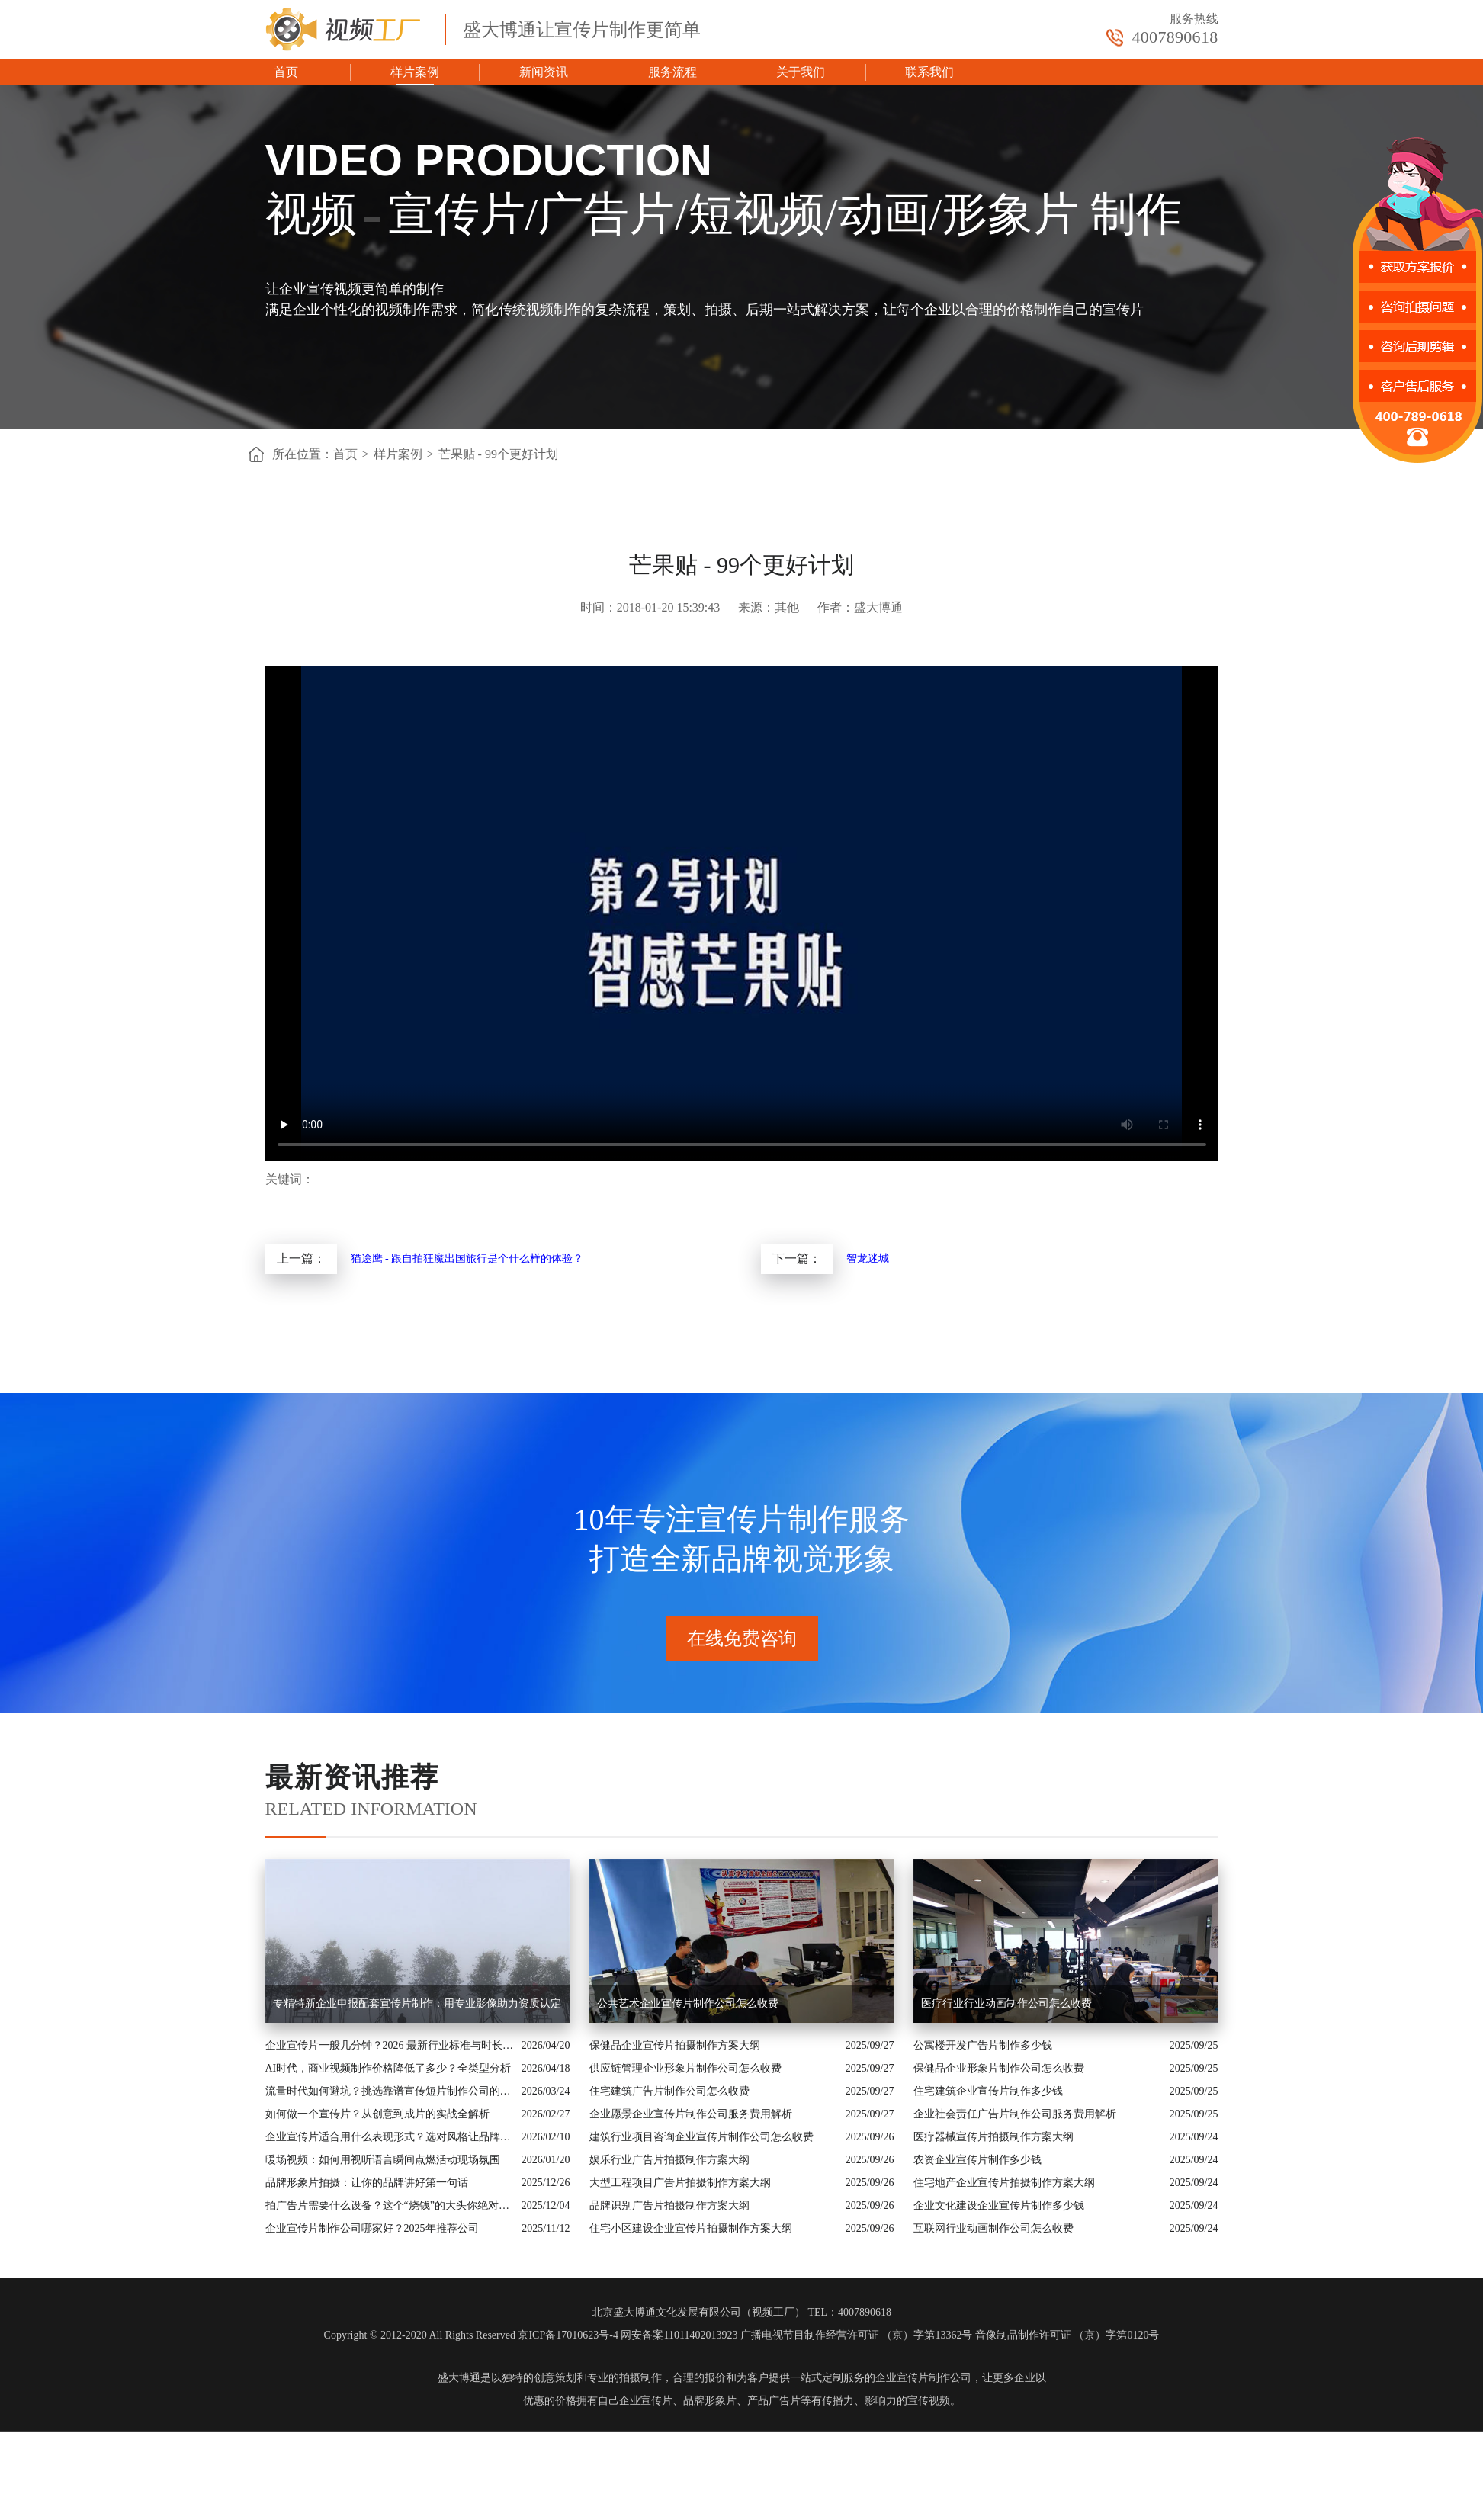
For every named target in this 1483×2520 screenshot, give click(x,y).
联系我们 (929, 72)
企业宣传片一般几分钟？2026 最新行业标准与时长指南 (389, 2045)
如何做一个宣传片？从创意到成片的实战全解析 (377, 2114)
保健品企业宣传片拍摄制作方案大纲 (674, 2045)
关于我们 (800, 72)
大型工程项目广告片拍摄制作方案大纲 (680, 2182)
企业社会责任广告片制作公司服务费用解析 (1014, 2114)
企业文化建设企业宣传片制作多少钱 (998, 2205)
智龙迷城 (867, 1258)
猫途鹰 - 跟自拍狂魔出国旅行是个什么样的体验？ (467, 1258)
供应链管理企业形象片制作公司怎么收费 (685, 2068)
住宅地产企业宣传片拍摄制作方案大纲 (1004, 2182)
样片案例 (414, 72)
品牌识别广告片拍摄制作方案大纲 (669, 2205)
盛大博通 (459, 2378)
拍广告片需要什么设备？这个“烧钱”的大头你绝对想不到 (389, 2205)
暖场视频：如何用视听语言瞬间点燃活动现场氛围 (382, 2159)
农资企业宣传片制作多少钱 (977, 2159)
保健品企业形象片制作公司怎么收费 (998, 2068)
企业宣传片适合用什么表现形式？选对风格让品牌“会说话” (389, 2137)
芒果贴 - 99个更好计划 (498, 454)
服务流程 (672, 72)
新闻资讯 (543, 72)
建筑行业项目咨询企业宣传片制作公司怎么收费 (701, 2137)
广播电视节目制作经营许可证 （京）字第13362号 (856, 2335)
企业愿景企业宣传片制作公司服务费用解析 (690, 2114)
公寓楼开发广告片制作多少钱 (982, 2045)
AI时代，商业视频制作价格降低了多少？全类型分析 (388, 2068)
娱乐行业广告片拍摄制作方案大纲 (669, 2159)
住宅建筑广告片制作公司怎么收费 (669, 2091)
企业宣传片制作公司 (923, 2378)
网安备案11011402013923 (679, 2335)
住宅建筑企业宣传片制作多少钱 (988, 2091)
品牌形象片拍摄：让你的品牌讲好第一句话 (366, 2182)
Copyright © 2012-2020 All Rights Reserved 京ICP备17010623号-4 (471, 2335)
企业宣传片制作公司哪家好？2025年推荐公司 (372, 2228)
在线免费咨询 (742, 1638)
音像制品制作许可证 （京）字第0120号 (1067, 2335)
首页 (286, 72)
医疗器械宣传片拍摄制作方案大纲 (993, 2137)
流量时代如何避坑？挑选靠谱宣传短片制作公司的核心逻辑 (389, 2091)
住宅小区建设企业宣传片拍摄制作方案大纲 (690, 2228)
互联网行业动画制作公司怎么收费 (993, 2228)
